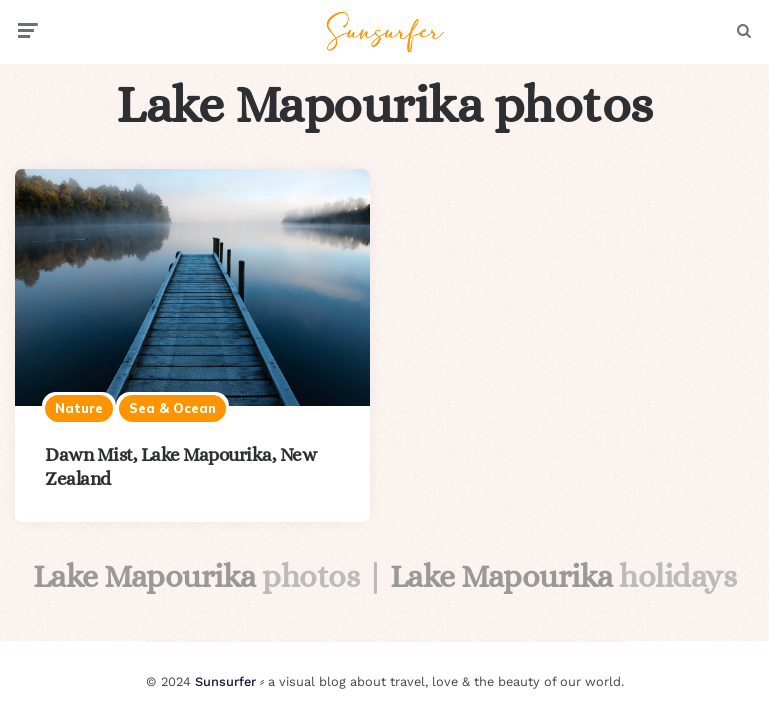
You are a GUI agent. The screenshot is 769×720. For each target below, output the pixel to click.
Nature (79, 408)
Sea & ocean (172, 408)
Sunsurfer (225, 681)
